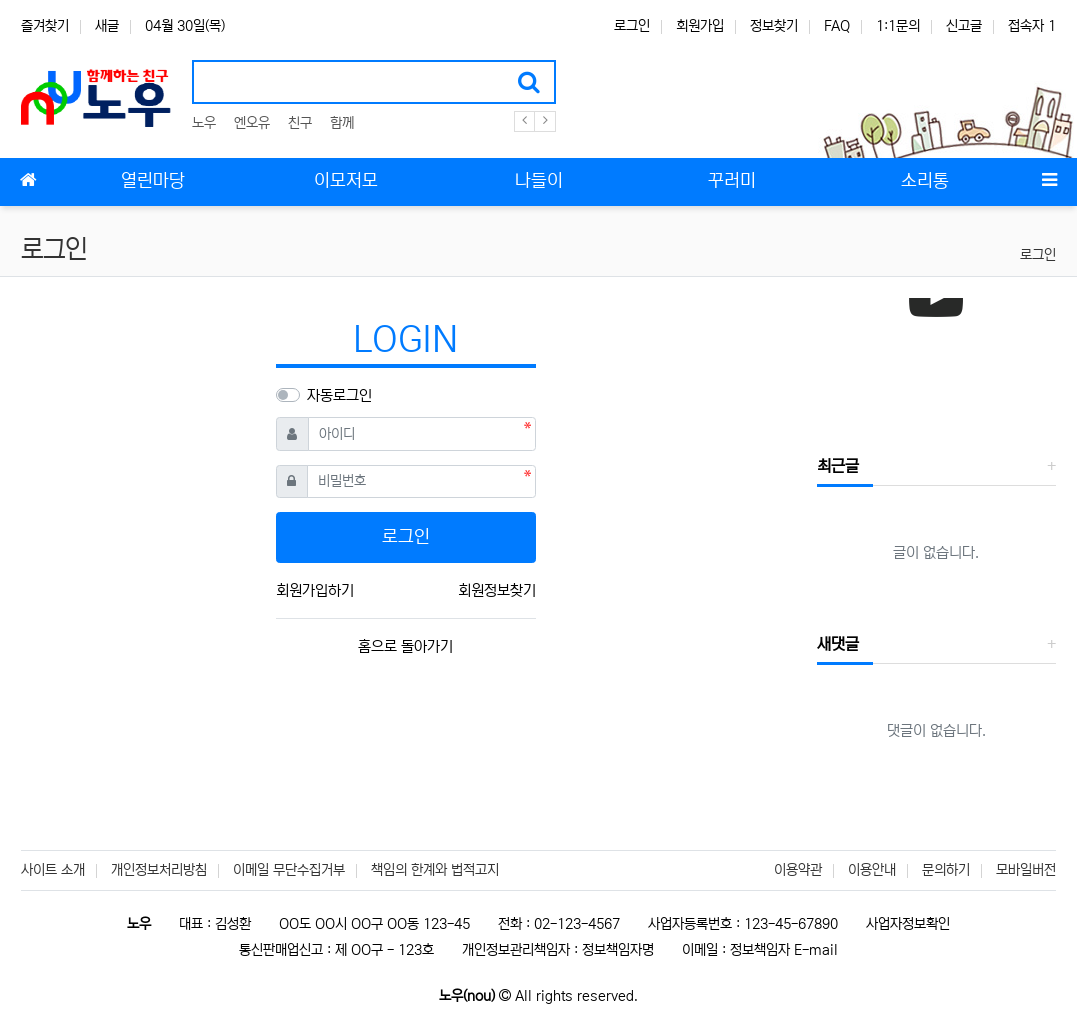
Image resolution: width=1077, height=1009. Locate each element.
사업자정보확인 (908, 924)
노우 (204, 123)
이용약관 (798, 870)
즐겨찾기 (45, 26)
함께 (342, 123)
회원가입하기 (315, 590)
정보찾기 (774, 26)
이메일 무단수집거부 (289, 870)
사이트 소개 (53, 870)
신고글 (964, 26)
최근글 (838, 466)
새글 (107, 26)
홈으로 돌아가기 (405, 646)
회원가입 (700, 26)
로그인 (632, 26)
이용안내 (872, 870)
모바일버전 (1026, 870)
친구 (300, 123)
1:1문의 (898, 26)
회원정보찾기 (497, 590)
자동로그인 (339, 395)
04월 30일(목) (185, 26)
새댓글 (838, 644)
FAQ (837, 26)
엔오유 (252, 123)
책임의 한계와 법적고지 (435, 870)
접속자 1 (1032, 26)
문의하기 (946, 870)
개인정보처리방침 (159, 870)
